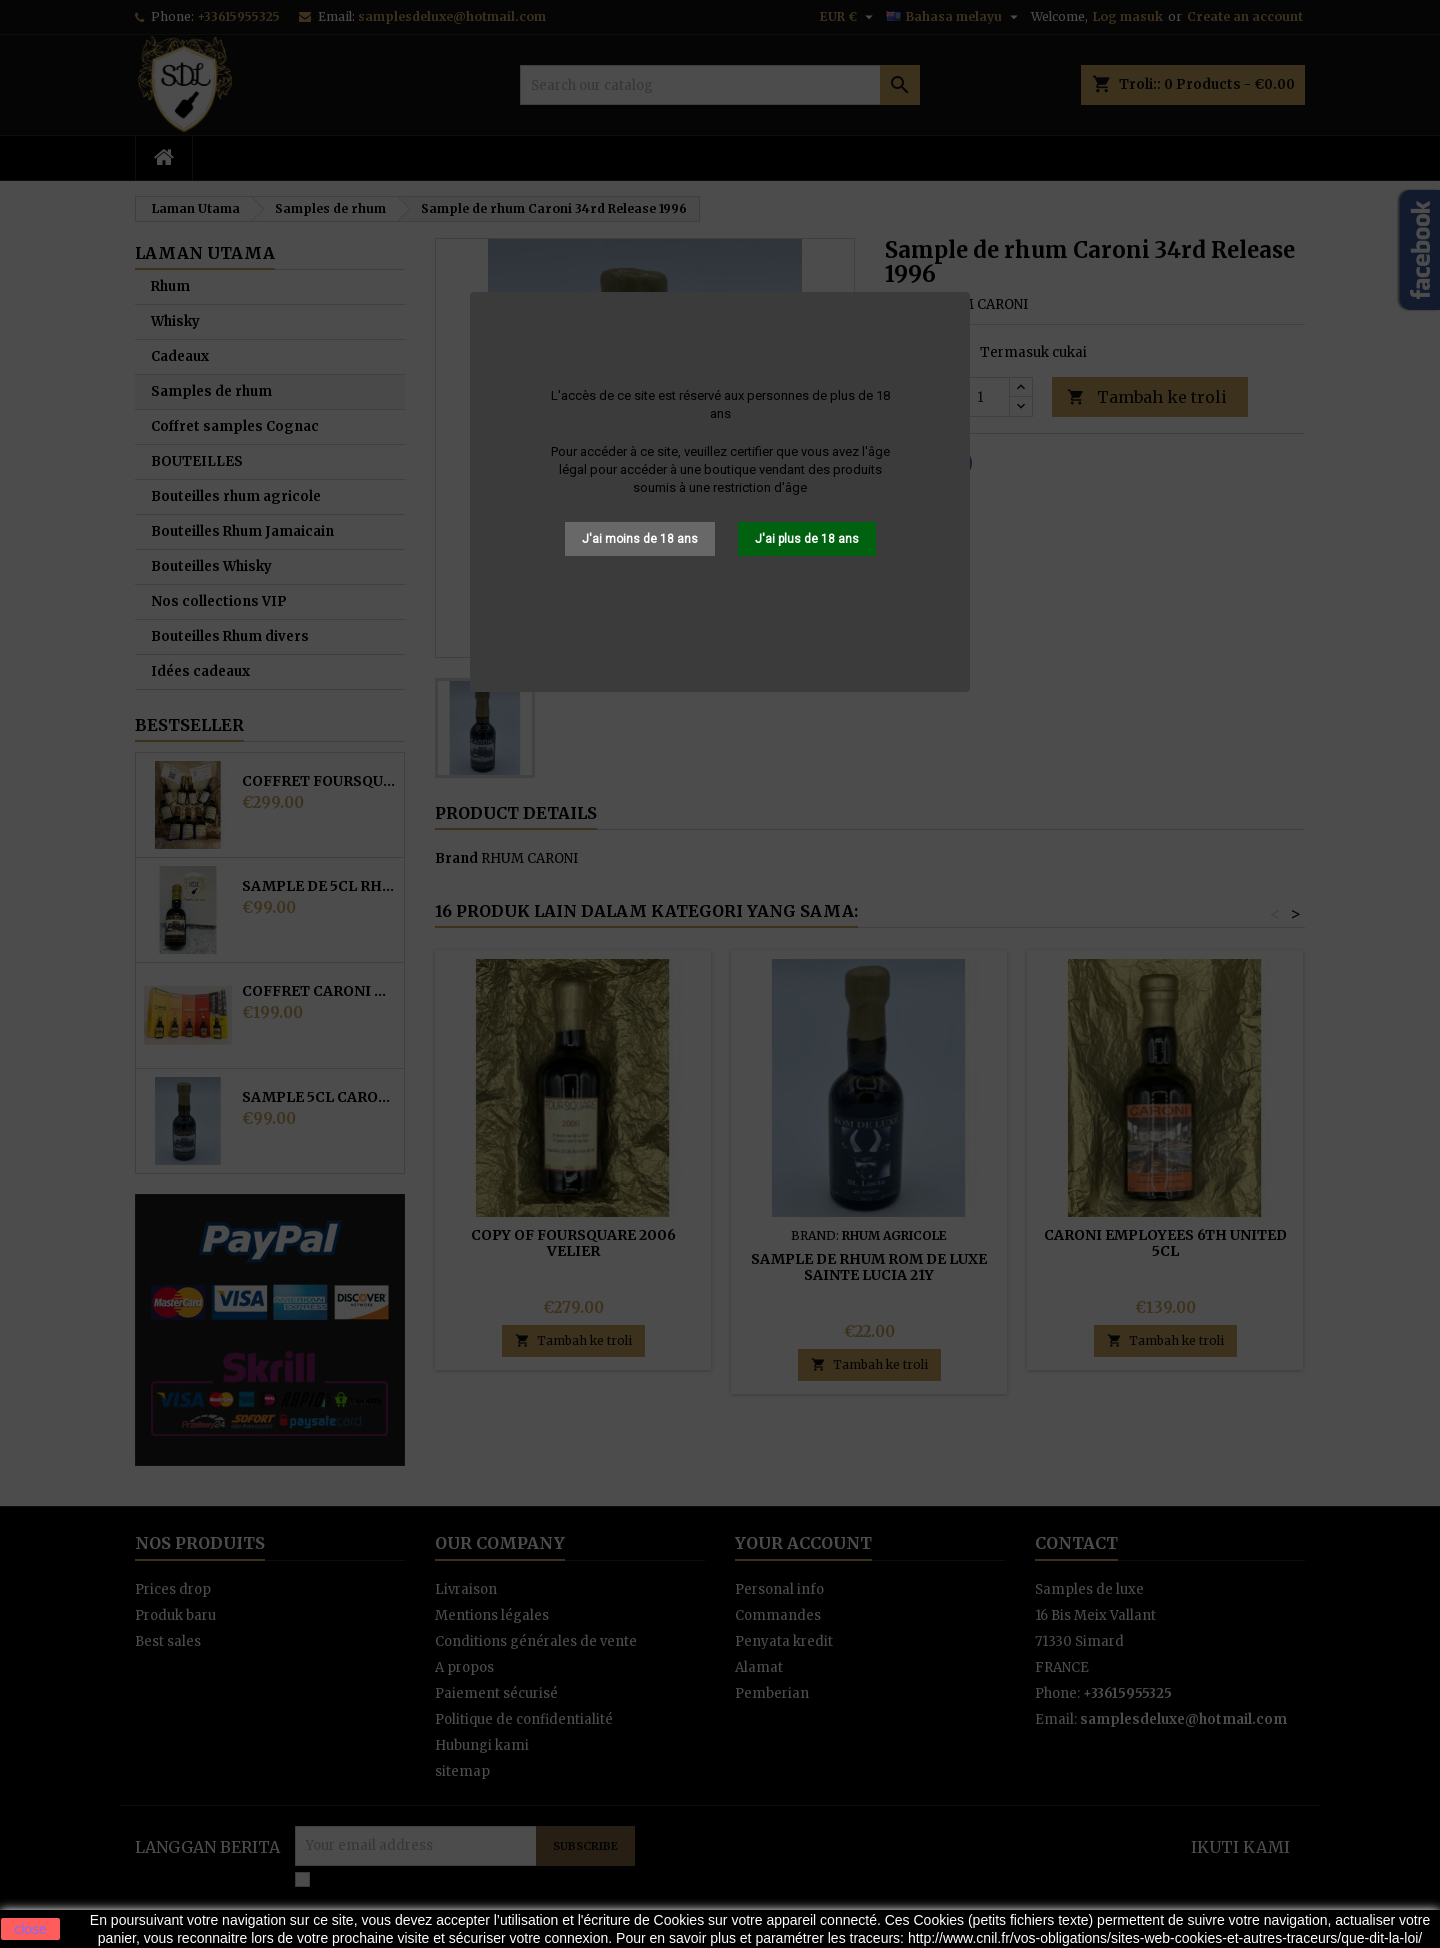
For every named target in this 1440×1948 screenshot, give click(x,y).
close (30, 1929)
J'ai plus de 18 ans (807, 539)
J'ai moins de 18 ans (640, 539)
